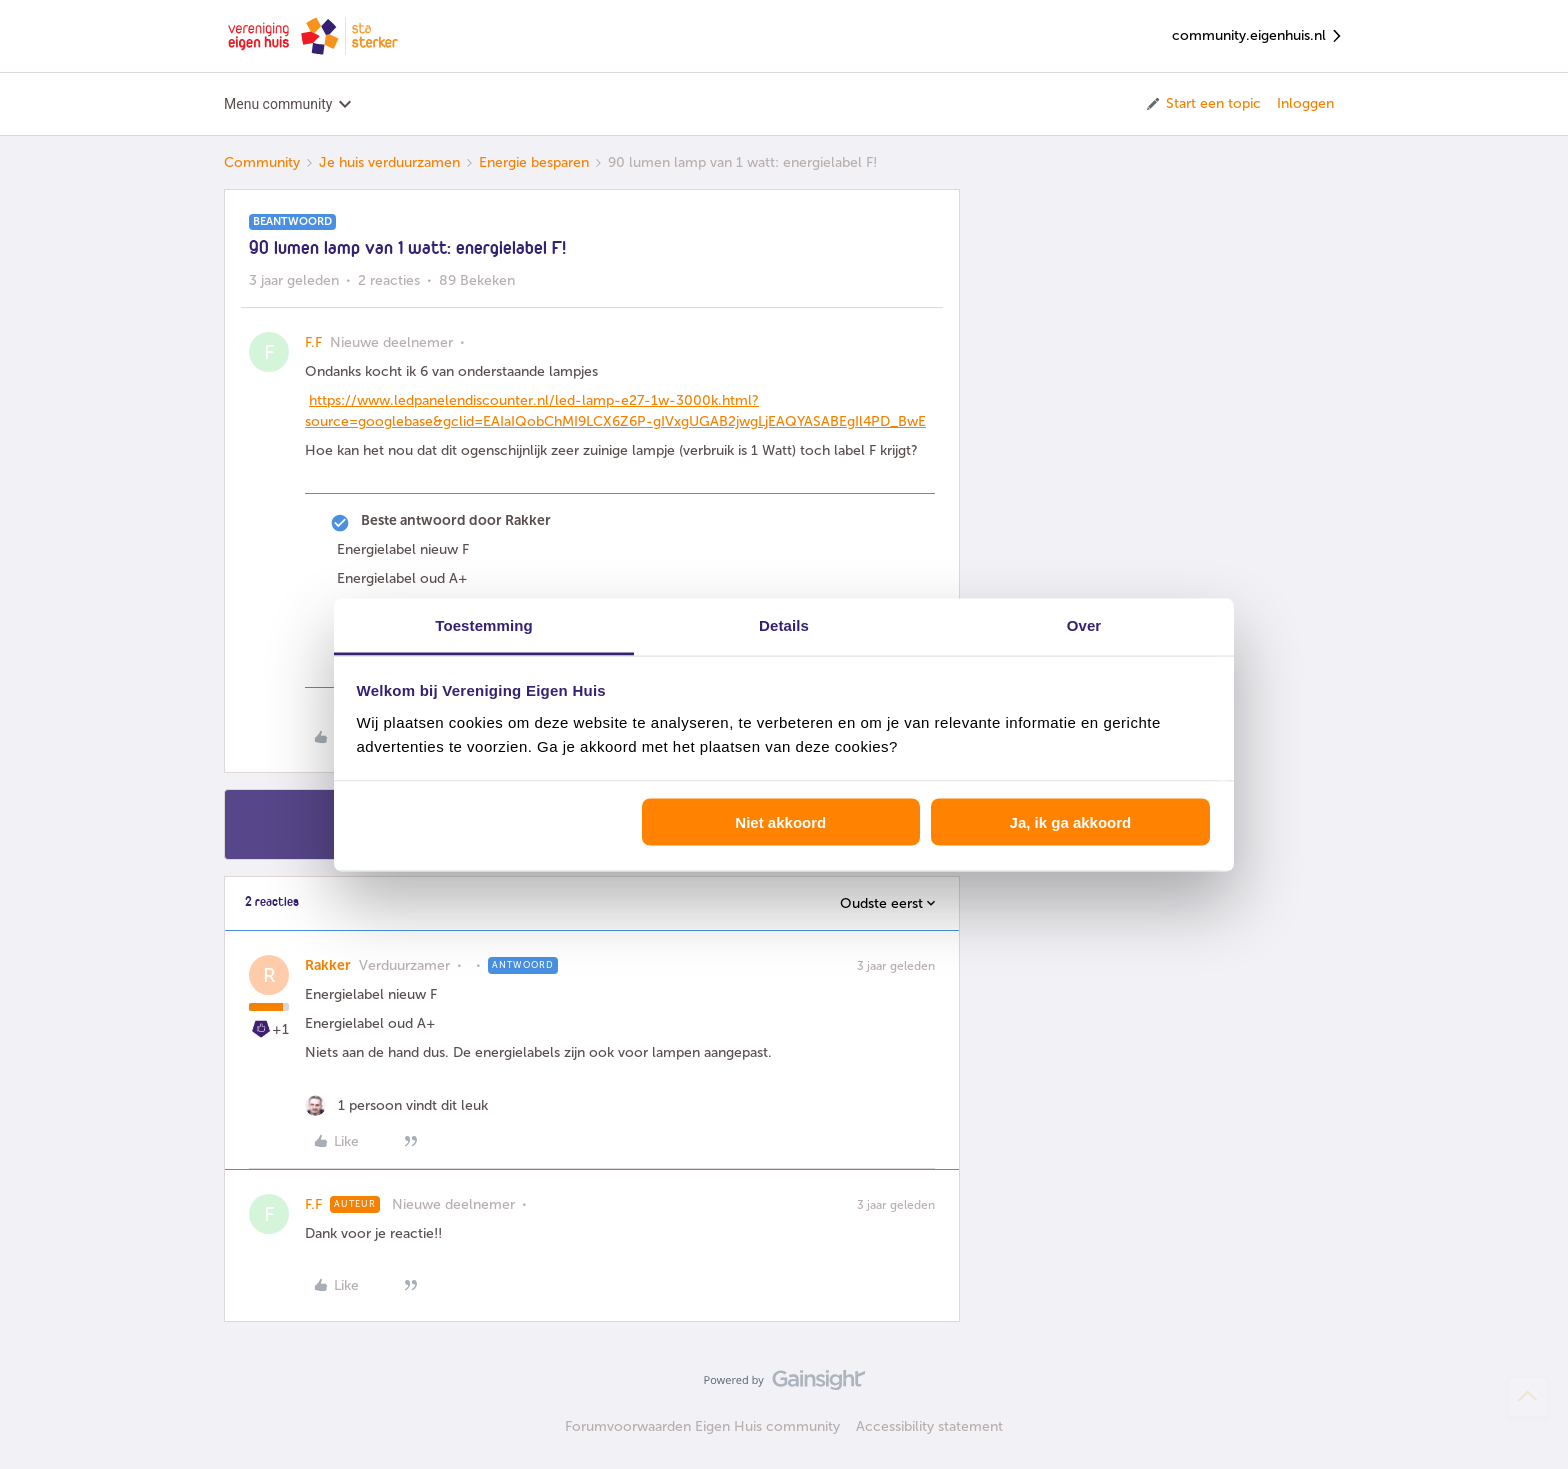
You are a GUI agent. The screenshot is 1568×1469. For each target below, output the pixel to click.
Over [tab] (1084, 624)
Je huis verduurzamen (389, 162)
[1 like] (396, 1105)
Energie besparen (534, 162)
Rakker (328, 965)
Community (262, 162)
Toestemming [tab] (484, 624)
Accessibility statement (929, 1426)
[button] (1202, 104)
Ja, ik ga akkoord (1071, 822)
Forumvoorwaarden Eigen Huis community (702, 1426)
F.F (313, 342)
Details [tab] (784, 624)
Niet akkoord (780, 822)
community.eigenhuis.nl (1258, 36)
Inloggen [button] (1305, 103)
